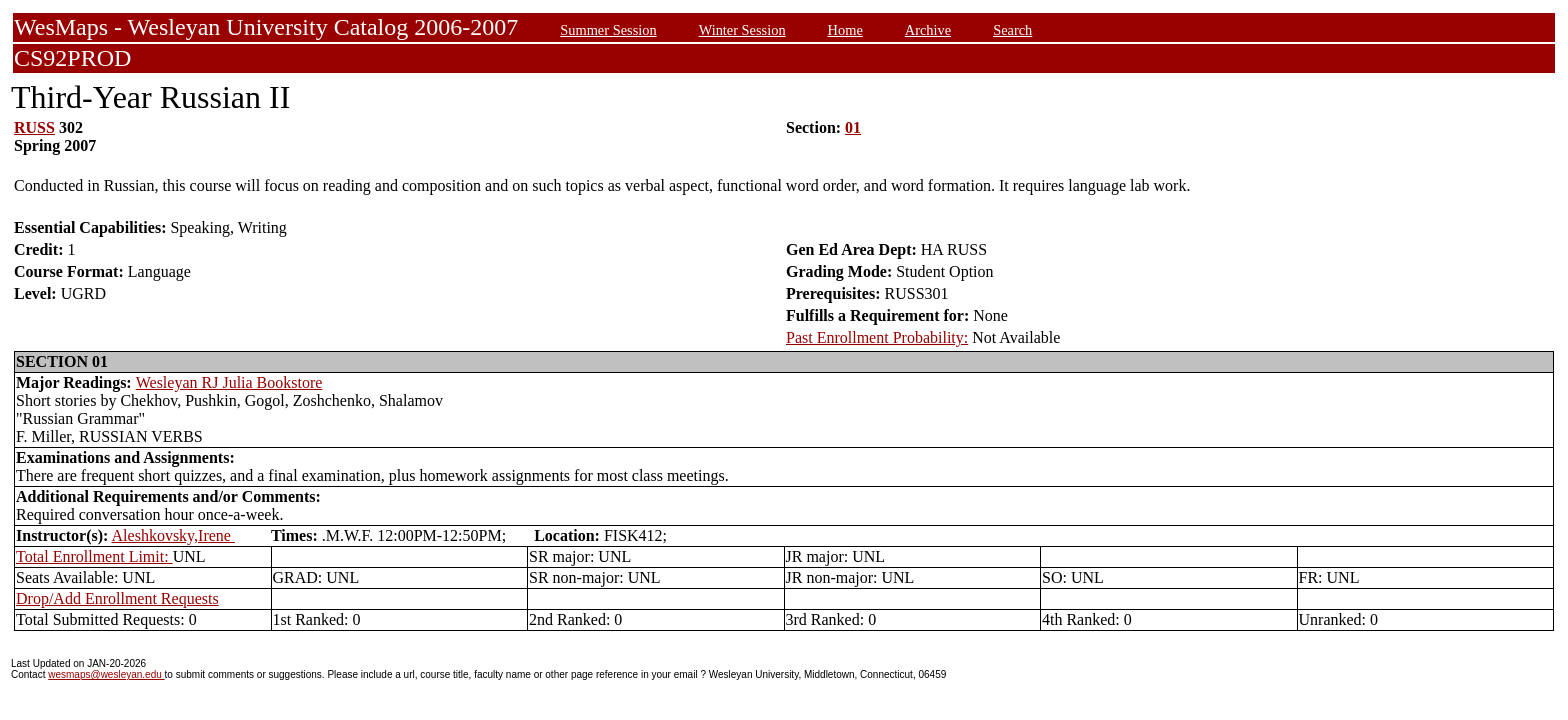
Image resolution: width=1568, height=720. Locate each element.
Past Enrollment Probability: (877, 337)
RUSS (34, 127)
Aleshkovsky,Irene (173, 535)
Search (1012, 30)
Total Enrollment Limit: (94, 556)
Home (845, 30)
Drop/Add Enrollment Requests (117, 598)
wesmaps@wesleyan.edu (106, 674)
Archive (928, 30)
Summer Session (608, 30)
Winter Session (742, 30)
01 (853, 127)
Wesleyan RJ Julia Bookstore (229, 382)
